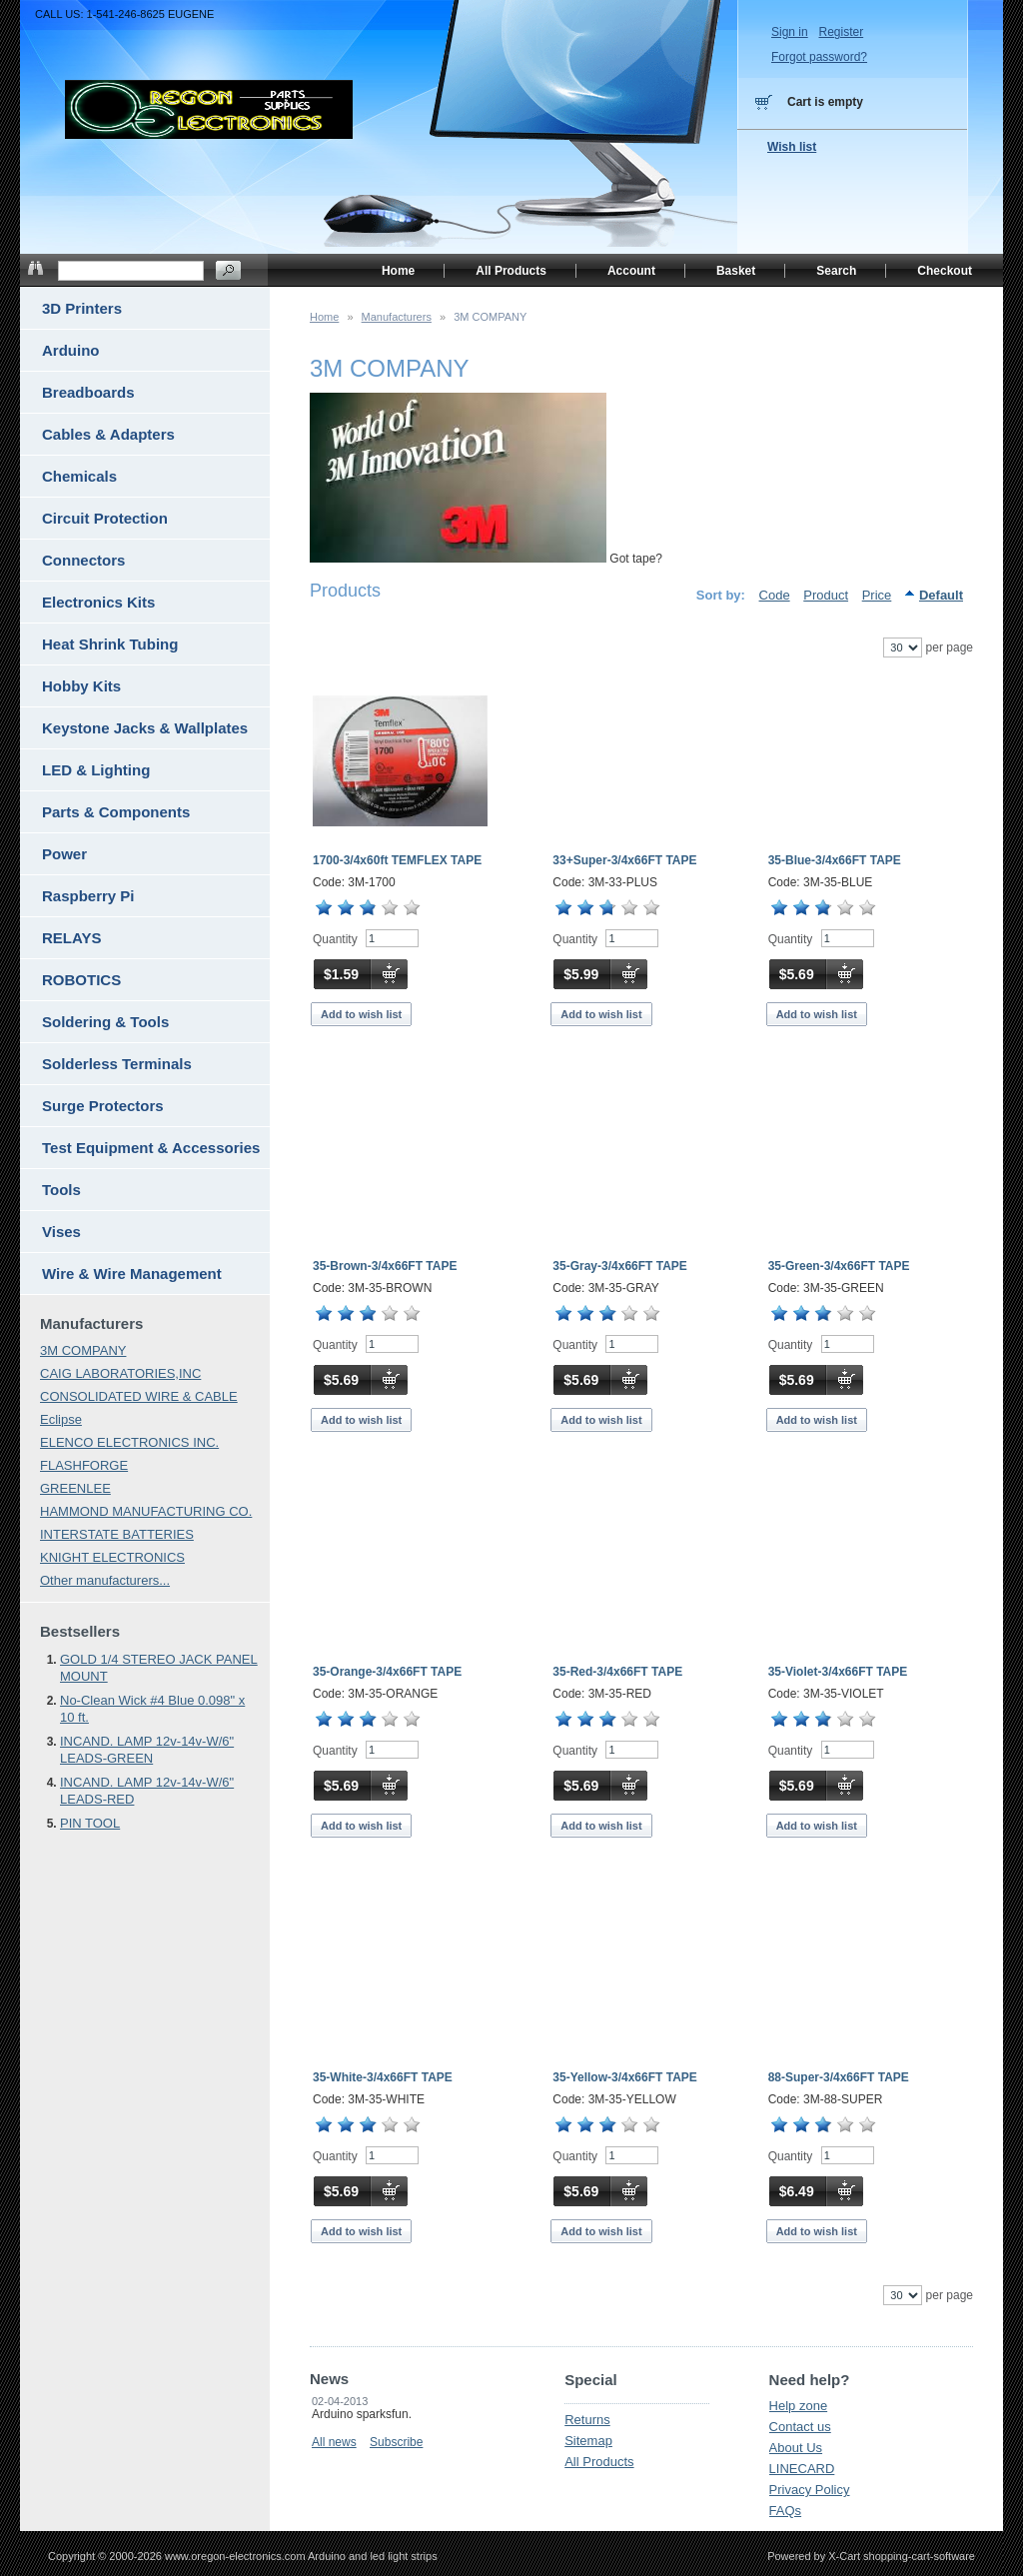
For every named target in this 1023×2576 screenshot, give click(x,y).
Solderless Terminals (117, 1063)
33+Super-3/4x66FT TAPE (624, 860)
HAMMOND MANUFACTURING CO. (146, 1511)
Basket (735, 271)
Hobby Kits (81, 685)
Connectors (83, 560)
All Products (598, 2461)
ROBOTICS (81, 979)
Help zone (798, 2405)
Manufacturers (397, 317)
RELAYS (71, 937)
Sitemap (588, 2440)
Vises (61, 1231)
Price (877, 595)
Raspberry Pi (88, 895)
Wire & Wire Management (132, 1273)
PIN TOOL (90, 1823)
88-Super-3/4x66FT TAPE (838, 2077)
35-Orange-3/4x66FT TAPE (387, 1672)
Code (774, 595)
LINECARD (802, 2468)
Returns (587, 2419)
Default (941, 595)
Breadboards (88, 392)
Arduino (71, 350)
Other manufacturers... (105, 1580)
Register (840, 32)
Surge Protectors (103, 1105)
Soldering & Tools (105, 1021)
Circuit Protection (105, 518)
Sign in (789, 32)
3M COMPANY (83, 1350)
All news (334, 2442)
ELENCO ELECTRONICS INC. (129, 1442)
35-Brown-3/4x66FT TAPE (385, 1266)
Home (324, 317)
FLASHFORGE (84, 1465)
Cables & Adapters (108, 434)
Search (836, 271)
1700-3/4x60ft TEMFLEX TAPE (397, 860)
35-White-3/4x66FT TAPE (383, 2077)
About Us (795, 2447)
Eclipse (61, 1419)
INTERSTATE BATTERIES (117, 1534)
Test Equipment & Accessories (151, 1147)
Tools (61, 1189)
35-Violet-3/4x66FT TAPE (838, 1672)
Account (631, 271)
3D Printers (82, 308)
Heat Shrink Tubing (110, 644)
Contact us (800, 2426)
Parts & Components (116, 811)
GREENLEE (75, 1488)
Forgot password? (819, 57)
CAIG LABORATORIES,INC (120, 1373)
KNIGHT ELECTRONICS (112, 1557)
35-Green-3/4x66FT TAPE (839, 1266)
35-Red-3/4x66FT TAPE (617, 1672)
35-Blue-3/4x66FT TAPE (834, 860)
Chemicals (79, 476)
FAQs (785, 2510)
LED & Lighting (96, 769)
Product (825, 595)
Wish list (791, 147)
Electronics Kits (98, 602)
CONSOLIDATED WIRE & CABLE (139, 1396)
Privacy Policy (809, 2489)
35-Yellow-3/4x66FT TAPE (624, 2077)
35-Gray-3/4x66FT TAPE (619, 1266)
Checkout (944, 271)
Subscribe (396, 2442)
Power (64, 853)
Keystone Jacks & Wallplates (145, 727)
